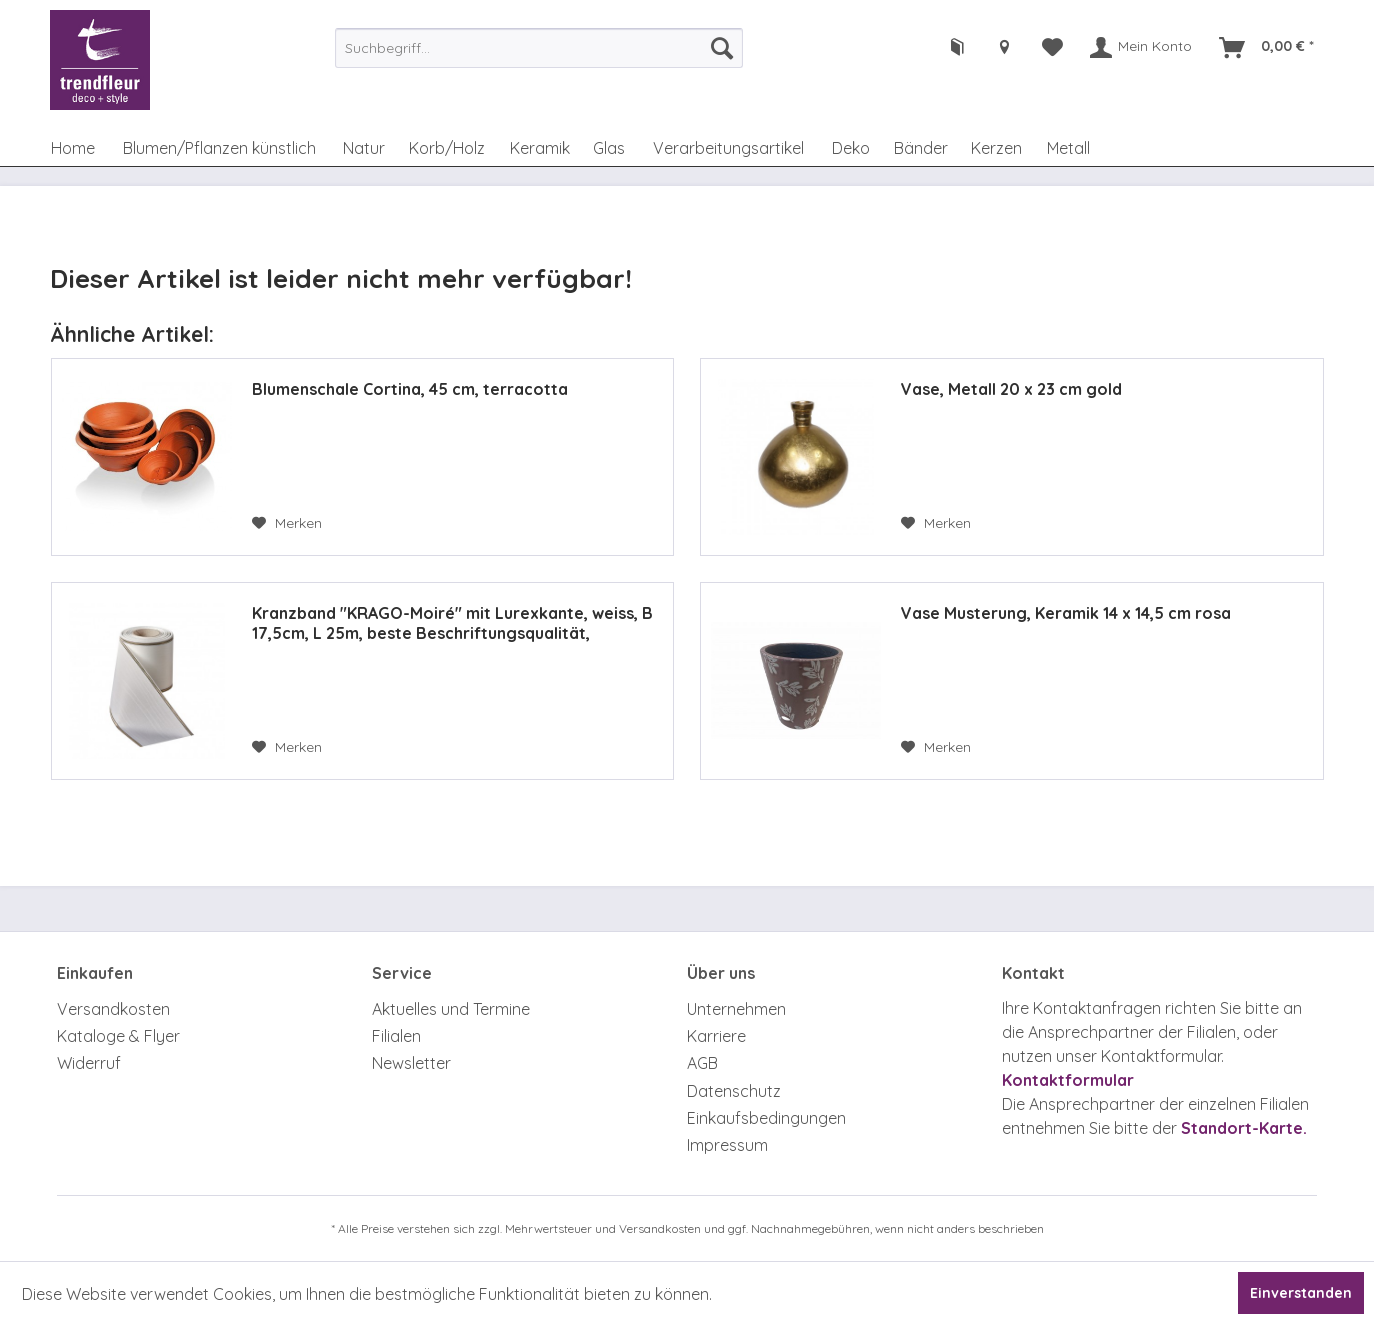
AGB (702, 1063)
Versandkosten (113, 1009)
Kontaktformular (1068, 1080)
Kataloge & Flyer (118, 1036)
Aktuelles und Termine (451, 1009)
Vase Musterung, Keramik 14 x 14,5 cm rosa (1066, 613)
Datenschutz (734, 1091)
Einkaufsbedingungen (766, 1118)
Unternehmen (736, 1009)
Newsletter (411, 1063)
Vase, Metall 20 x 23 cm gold (1011, 389)
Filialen (396, 1036)
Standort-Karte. (1244, 1128)
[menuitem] (539, 48)
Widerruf (89, 1063)
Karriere (716, 1036)
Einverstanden (1301, 1293)
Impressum (727, 1145)
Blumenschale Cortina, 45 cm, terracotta (410, 389)
